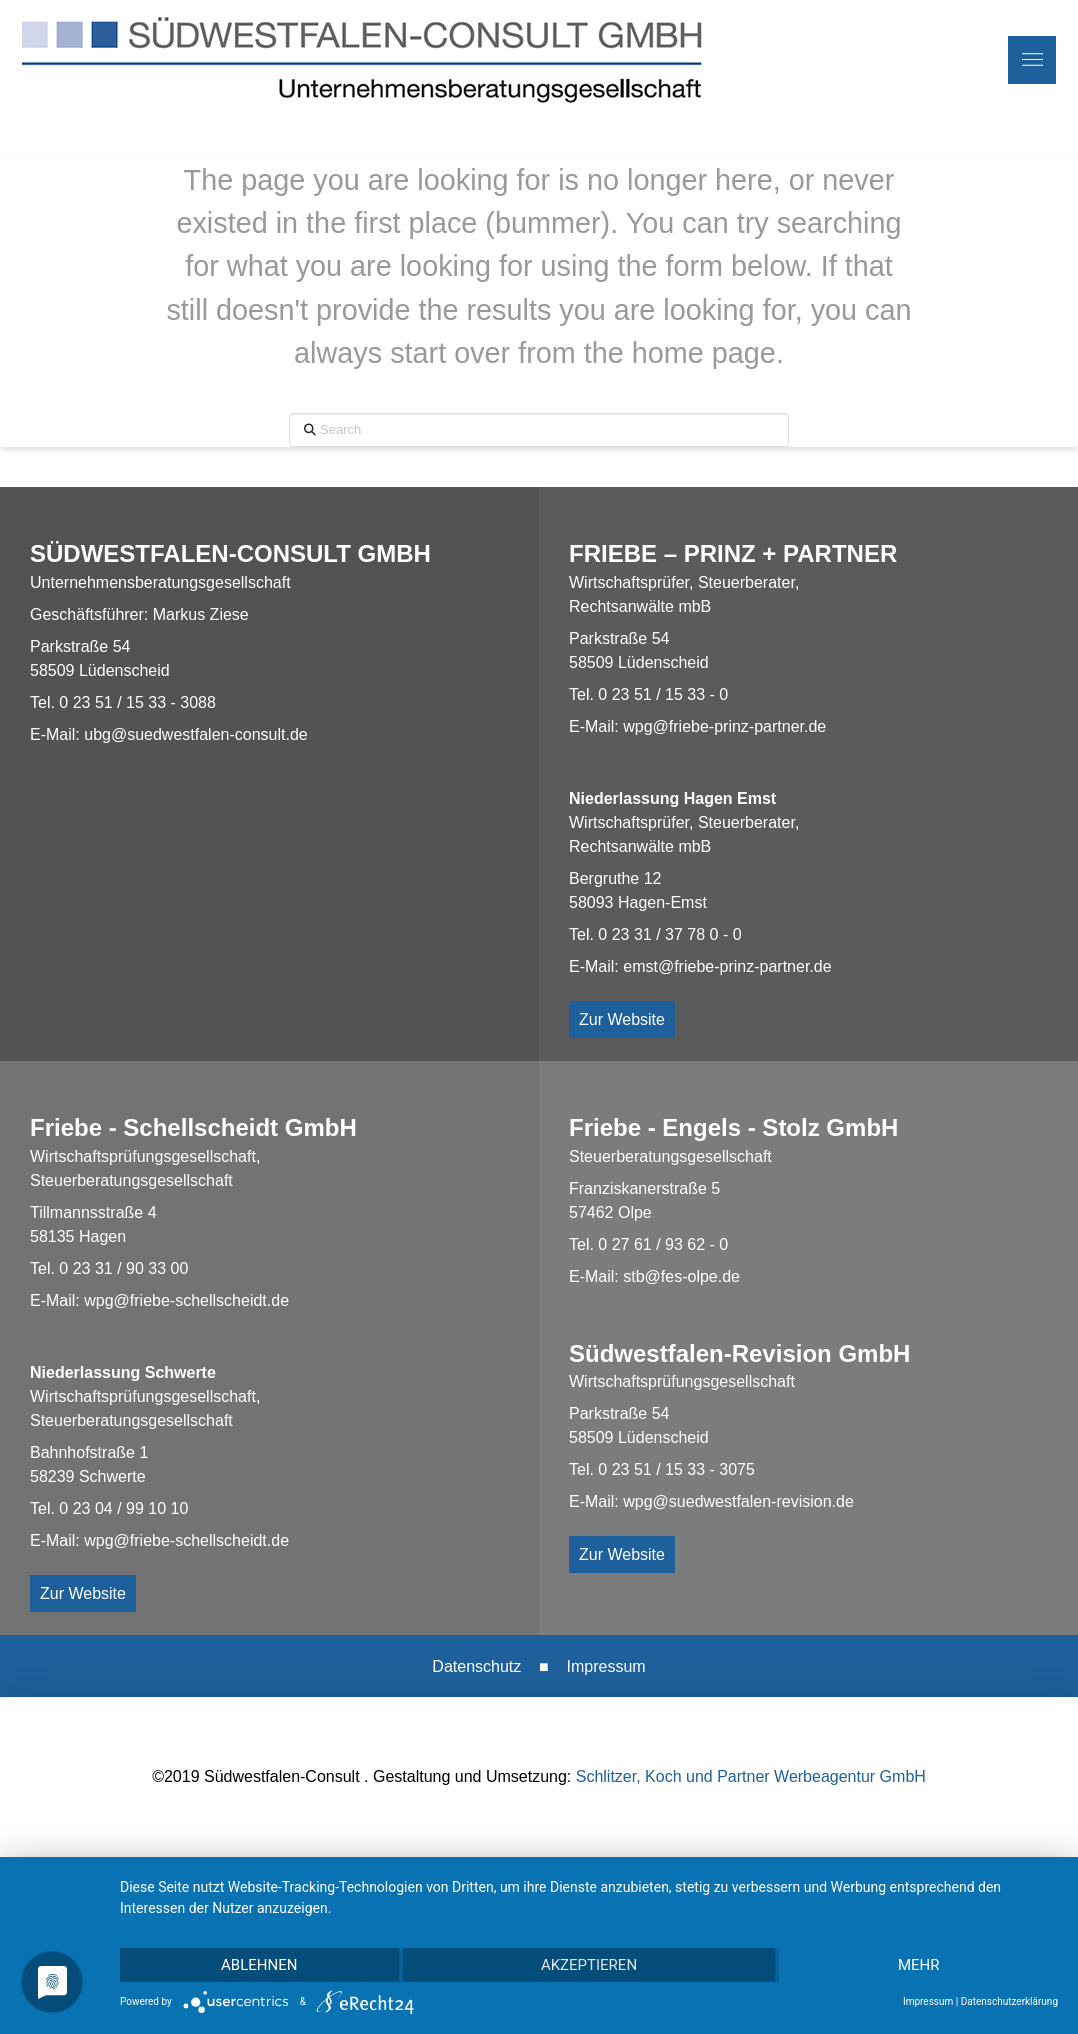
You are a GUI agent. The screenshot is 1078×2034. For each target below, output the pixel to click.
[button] (1032, 60)
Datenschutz (476, 1666)
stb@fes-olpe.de (681, 1276)
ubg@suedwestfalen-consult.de (196, 734)
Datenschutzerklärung (1009, 2001)
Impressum (606, 1666)
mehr (919, 1965)
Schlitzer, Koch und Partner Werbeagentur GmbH (751, 1776)
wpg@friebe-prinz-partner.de (724, 726)
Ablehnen (259, 1965)
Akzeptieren (589, 1965)
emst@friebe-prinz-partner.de (727, 966)
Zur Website (622, 1019)
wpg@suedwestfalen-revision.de (738, 1501)
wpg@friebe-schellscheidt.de (186, 1300)
